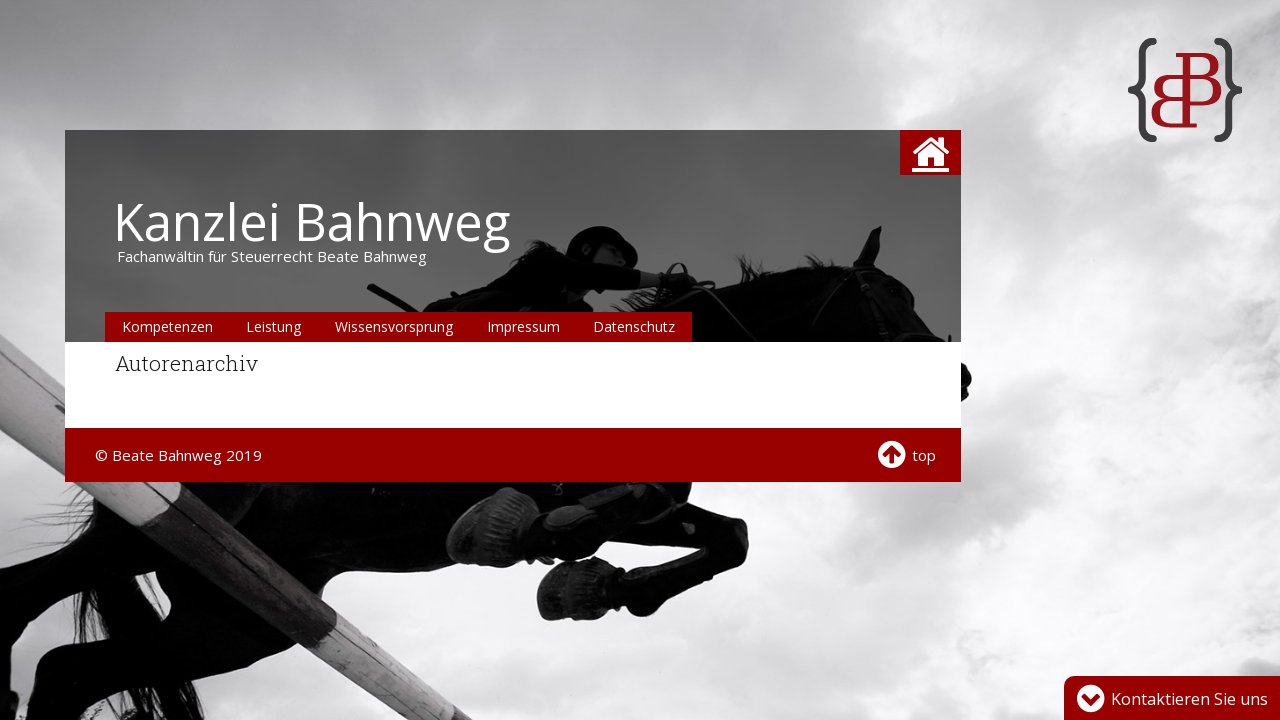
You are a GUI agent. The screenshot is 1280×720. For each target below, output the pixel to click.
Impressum (523, 326)
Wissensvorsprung (394, 326)
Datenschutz (634, 326)
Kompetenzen (167, 326)
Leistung (273, 326)
